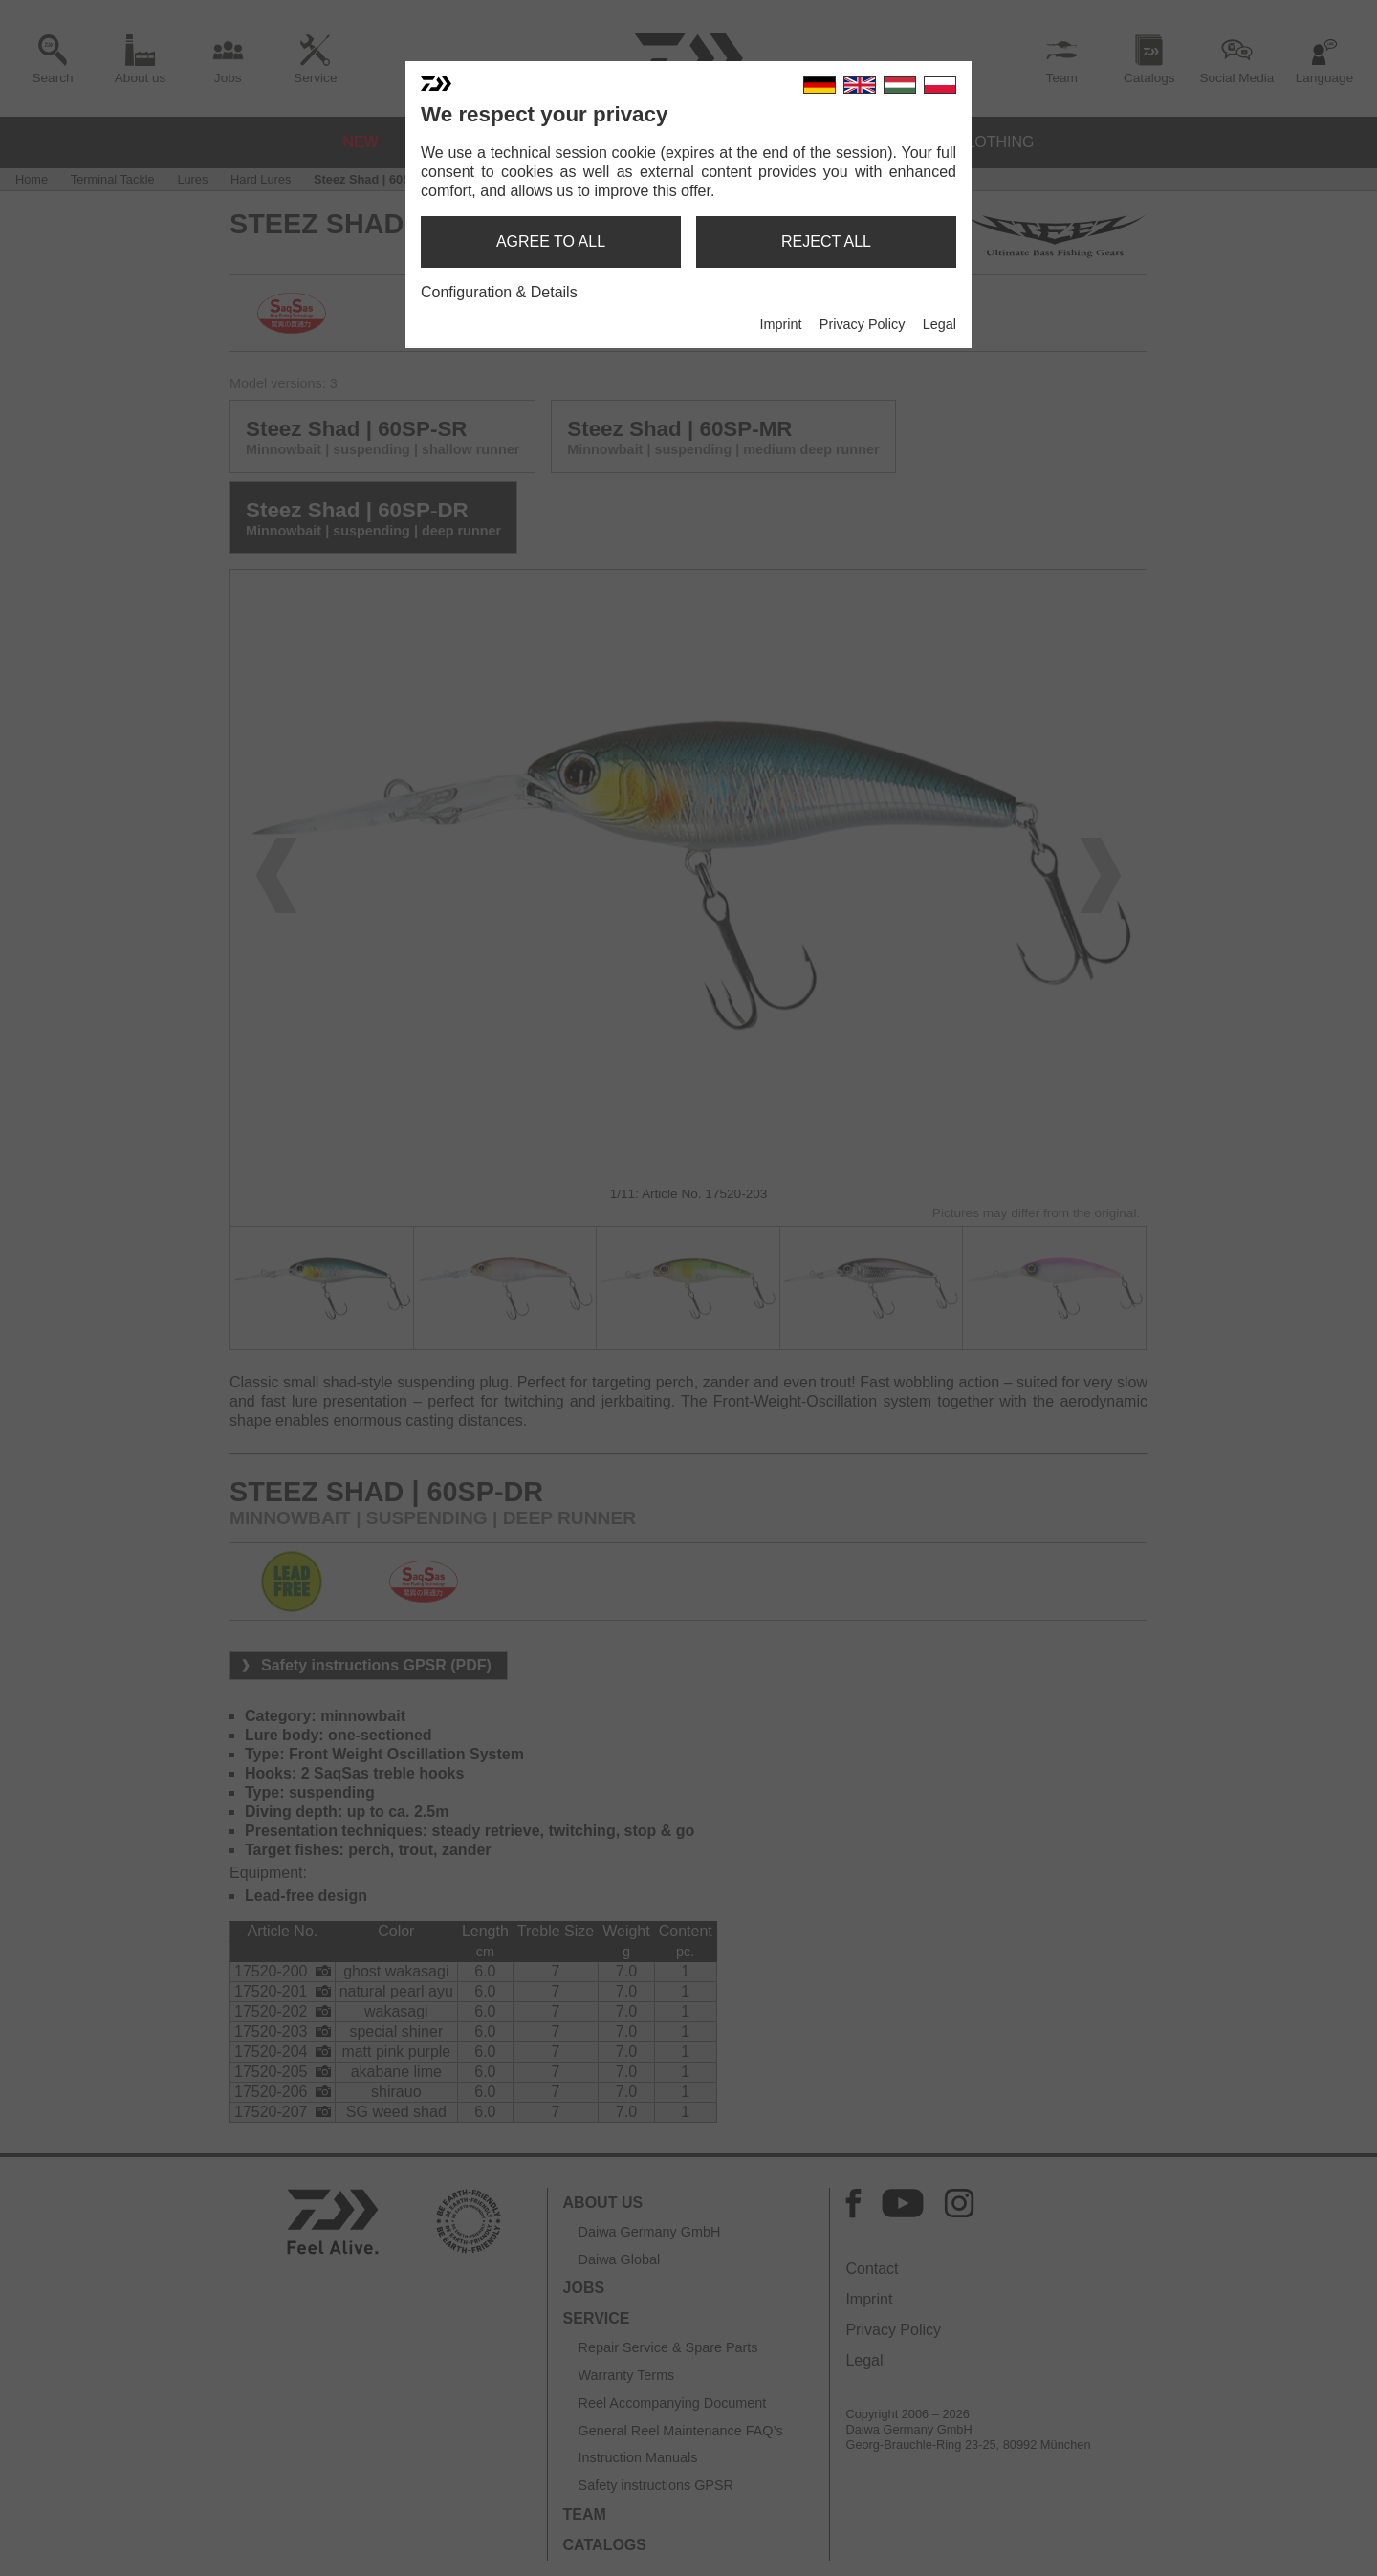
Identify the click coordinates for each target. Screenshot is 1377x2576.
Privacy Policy (863, 324)
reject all (826, 241)
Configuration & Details (499, 292)
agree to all (550, 241)
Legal (939, 324)
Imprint (780, 324)
